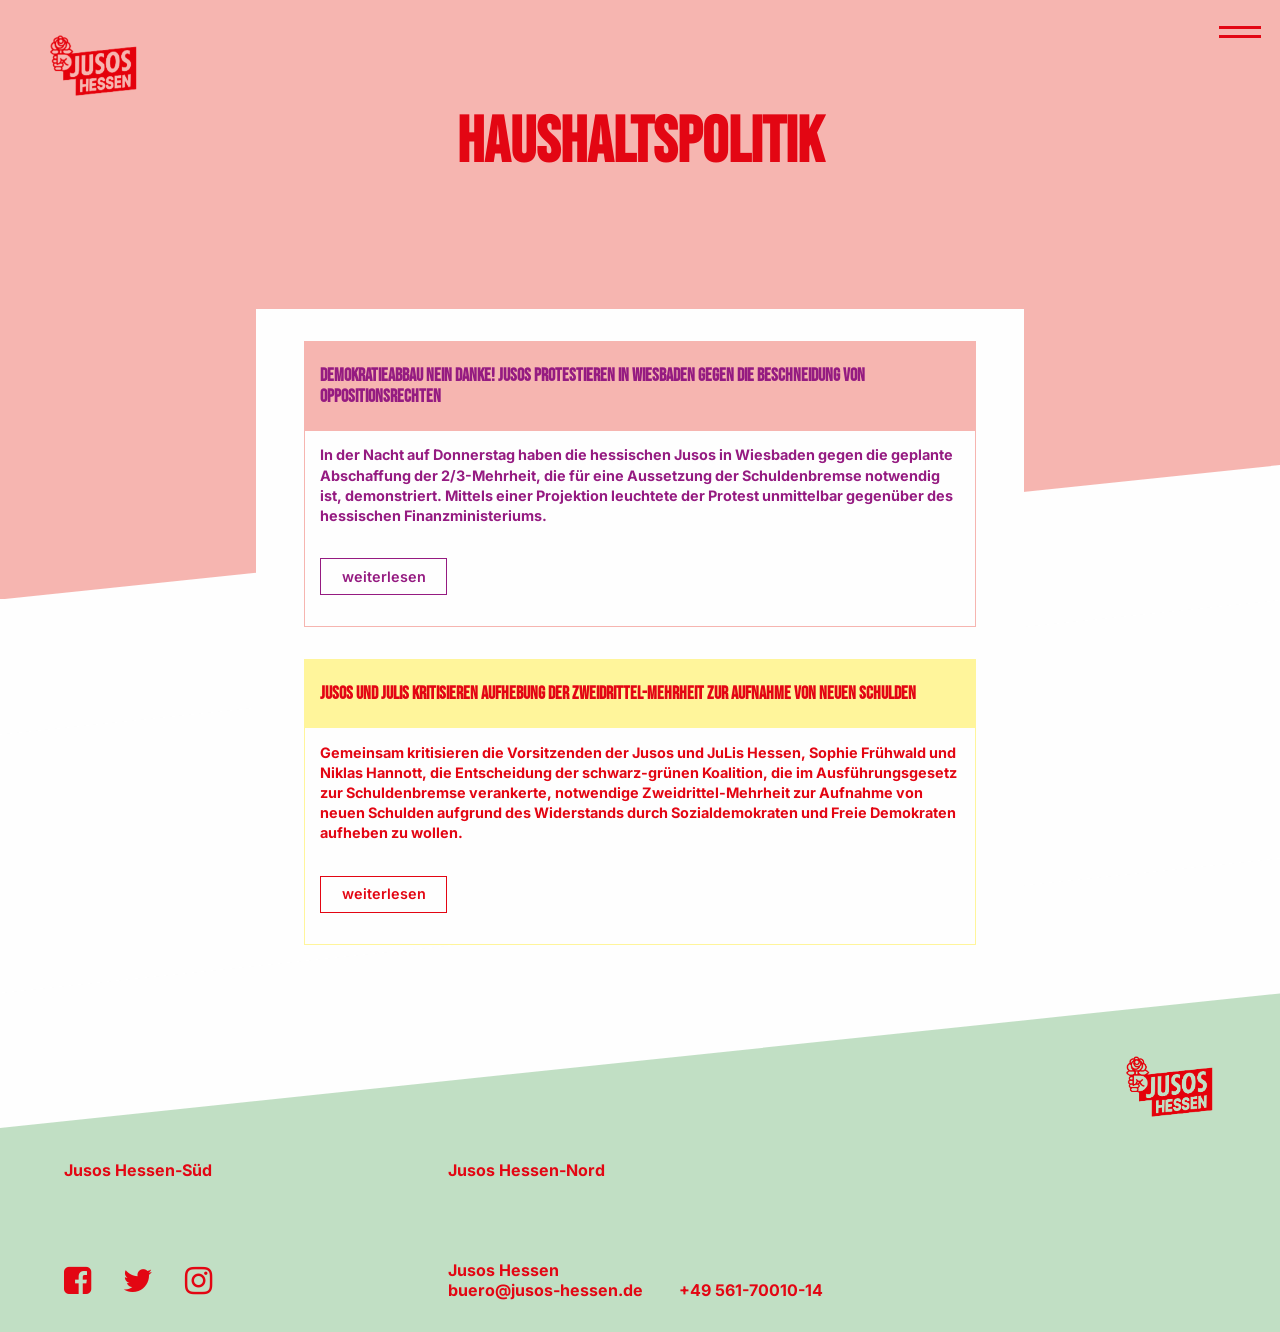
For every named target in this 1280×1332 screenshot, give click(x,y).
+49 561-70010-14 (751, 1290)
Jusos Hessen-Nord (526, 1170)
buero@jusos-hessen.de (545, 1290)
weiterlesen (384, 576)
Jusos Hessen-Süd (138, 1170)
